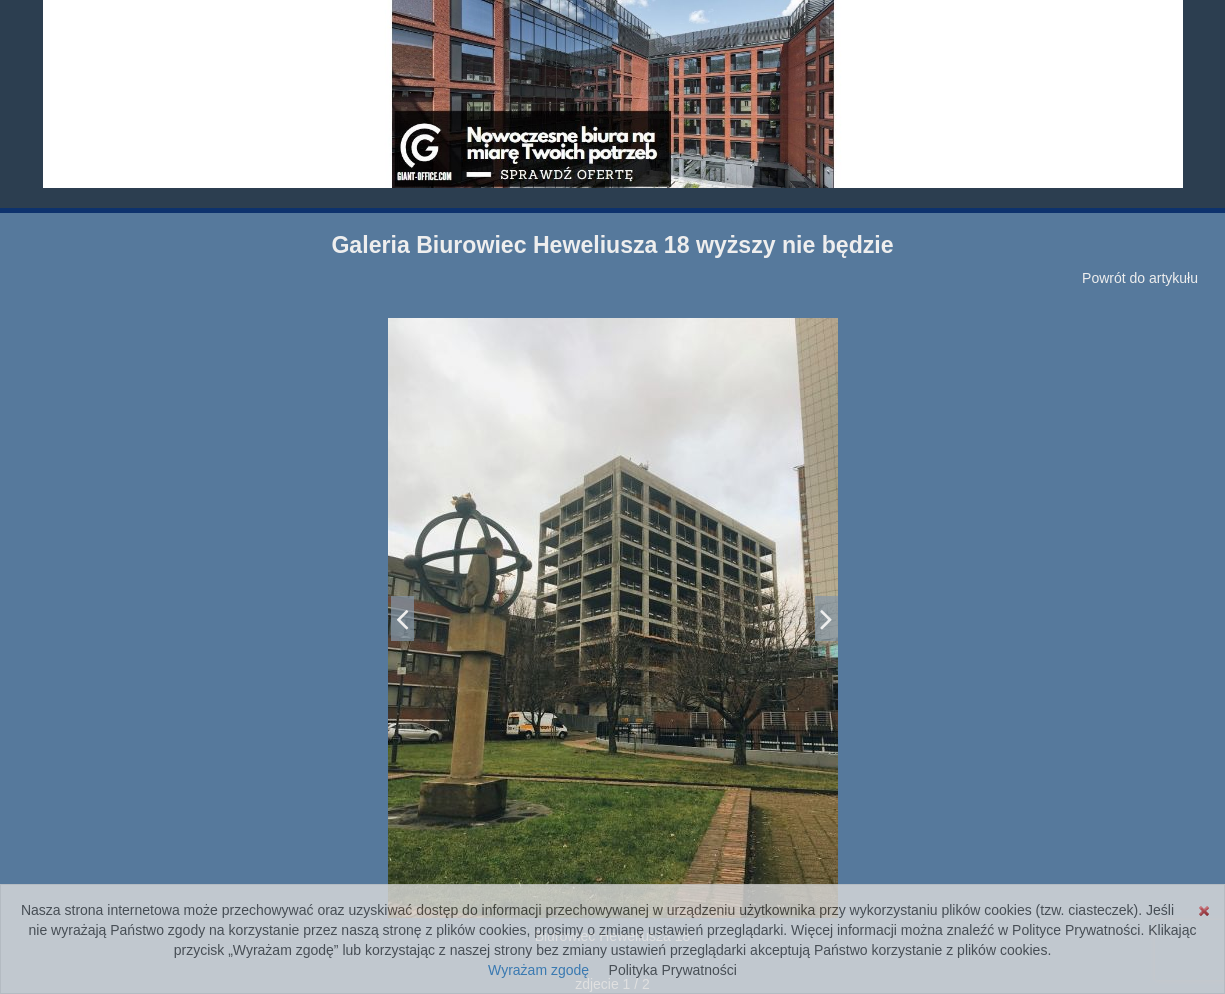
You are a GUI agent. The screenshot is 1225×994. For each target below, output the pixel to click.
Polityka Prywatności (673, 970)
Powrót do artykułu (1140, 278)
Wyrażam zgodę (538, 970)
